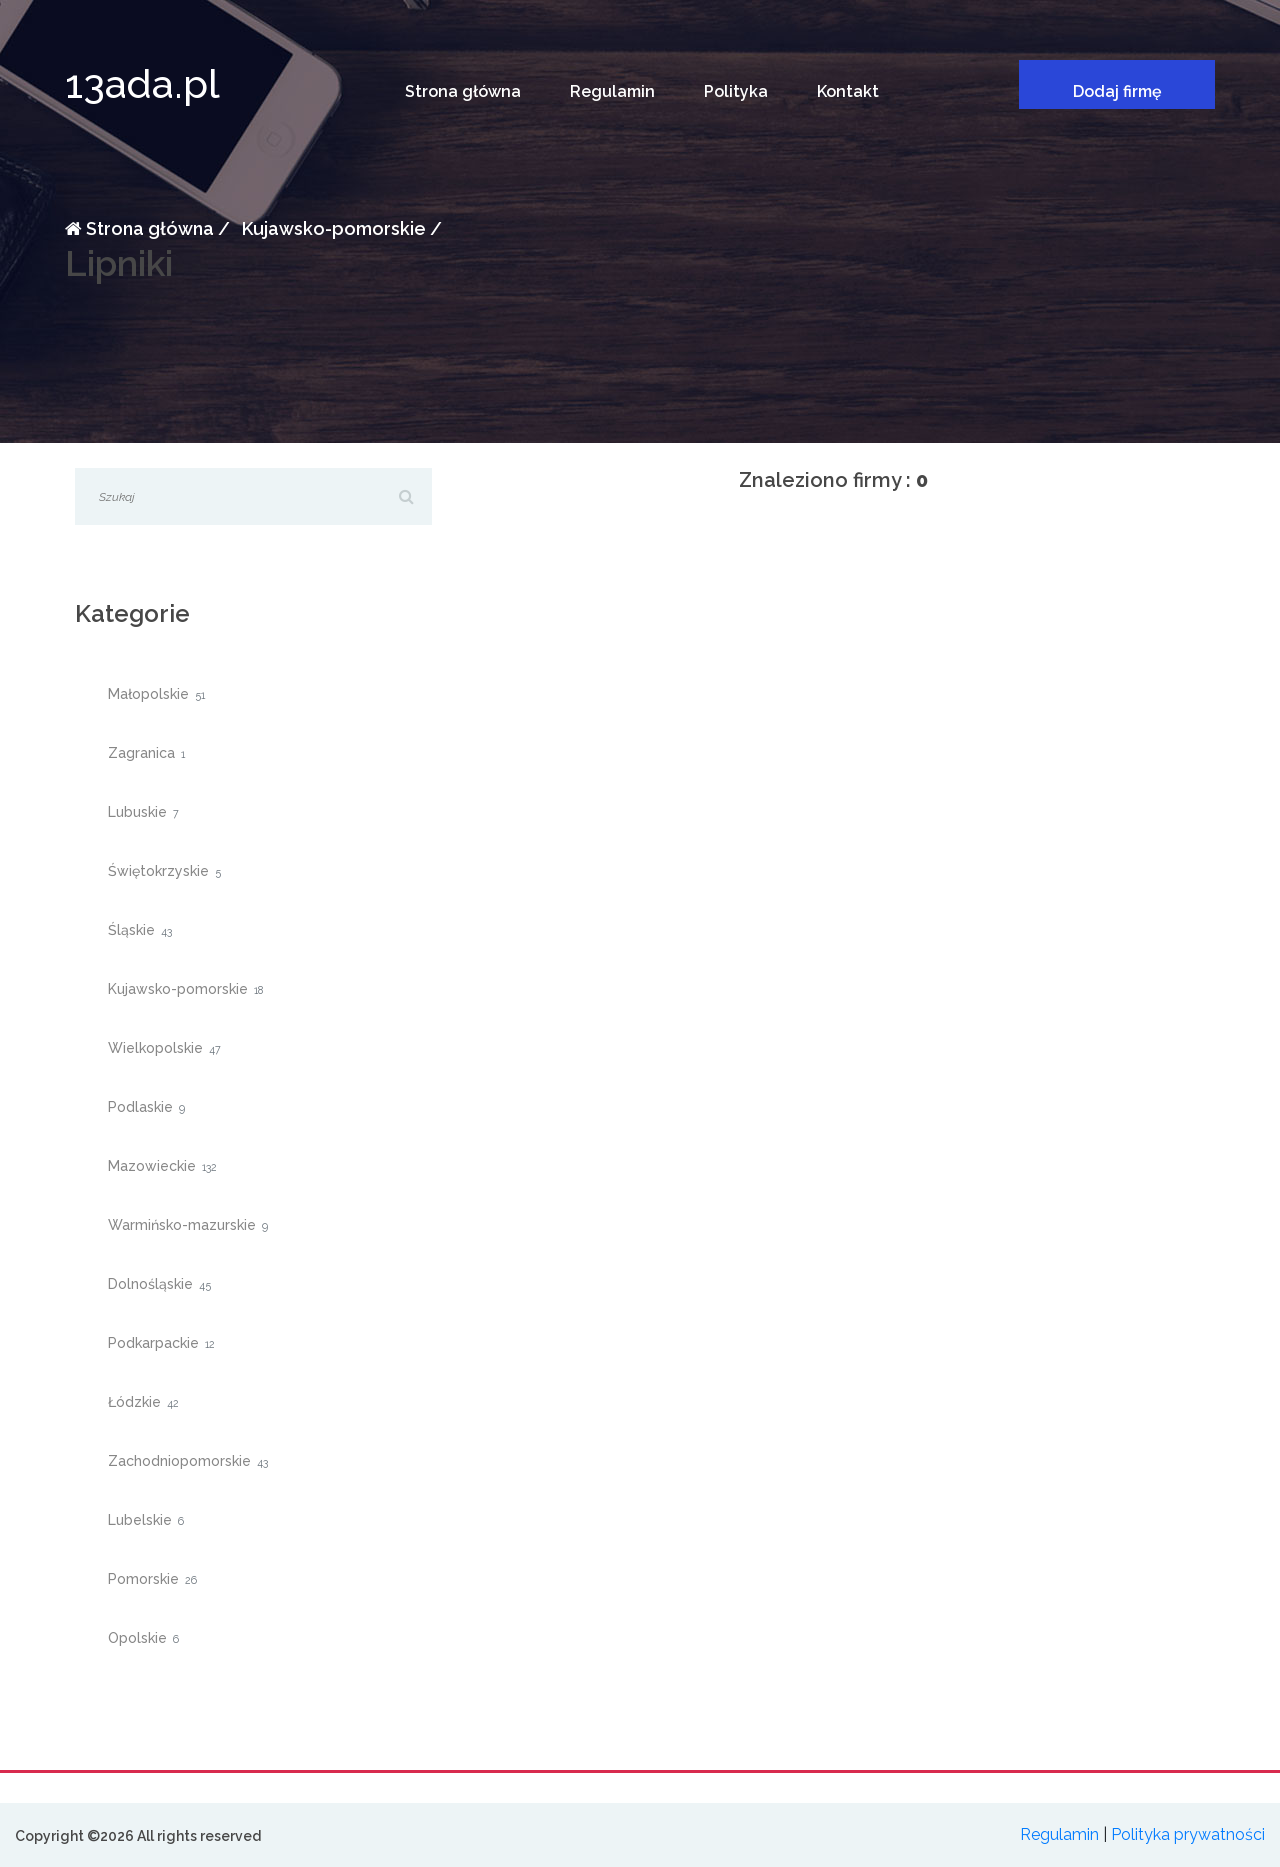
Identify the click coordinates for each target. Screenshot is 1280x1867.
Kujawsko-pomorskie (332, 228)
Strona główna (463, 91)
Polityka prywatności (1188, 1834)
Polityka (736, 91)
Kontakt (848, 91)
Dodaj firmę (1117, 91)
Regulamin (612, 91)
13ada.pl (142, 83)
